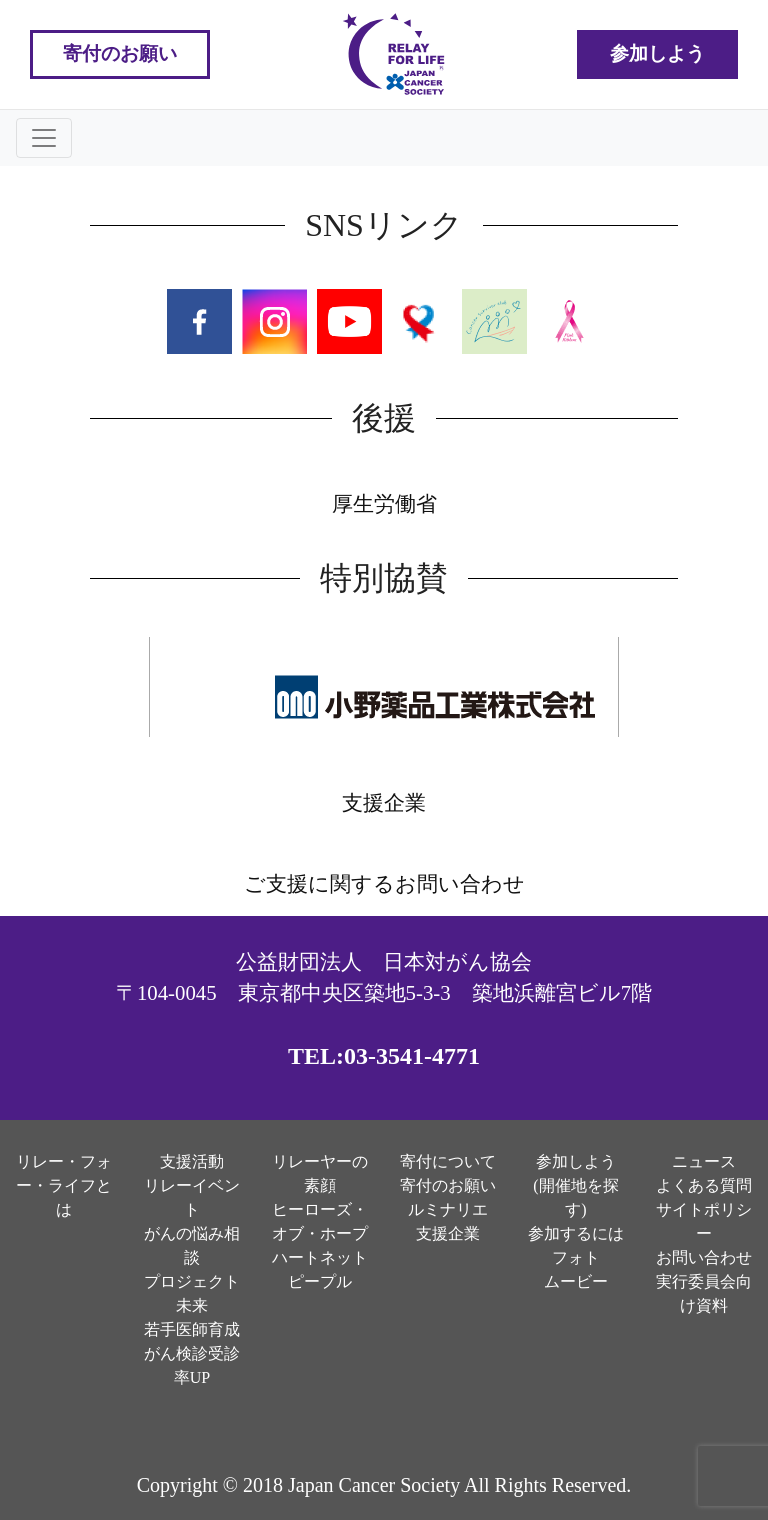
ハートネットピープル (320, 1269)
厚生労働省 (384, 503)
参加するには (576, 1233)
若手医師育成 (192, 1329)
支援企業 (384, 802)
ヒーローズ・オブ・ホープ (320, 1221)
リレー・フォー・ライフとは (64, 1185)
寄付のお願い (120, 53)
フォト (576, 1257)
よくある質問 (704, 1185)
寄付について (448, 1161)
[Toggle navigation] (44, 138)
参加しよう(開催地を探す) (575, 1185)
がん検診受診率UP (192, 1365)
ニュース (704, 1161)
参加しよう (657, 53)
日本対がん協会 (457, 961)
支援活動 (192, 1161)
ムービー (576, 1281)
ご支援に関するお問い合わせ (384, 883)
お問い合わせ (704, 1257)
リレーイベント (192, 1197)
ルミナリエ (448, 1209)
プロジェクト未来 (192, 1293)
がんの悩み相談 (192, 1245)
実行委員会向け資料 (704, 1293)
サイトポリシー (704, 1221)
